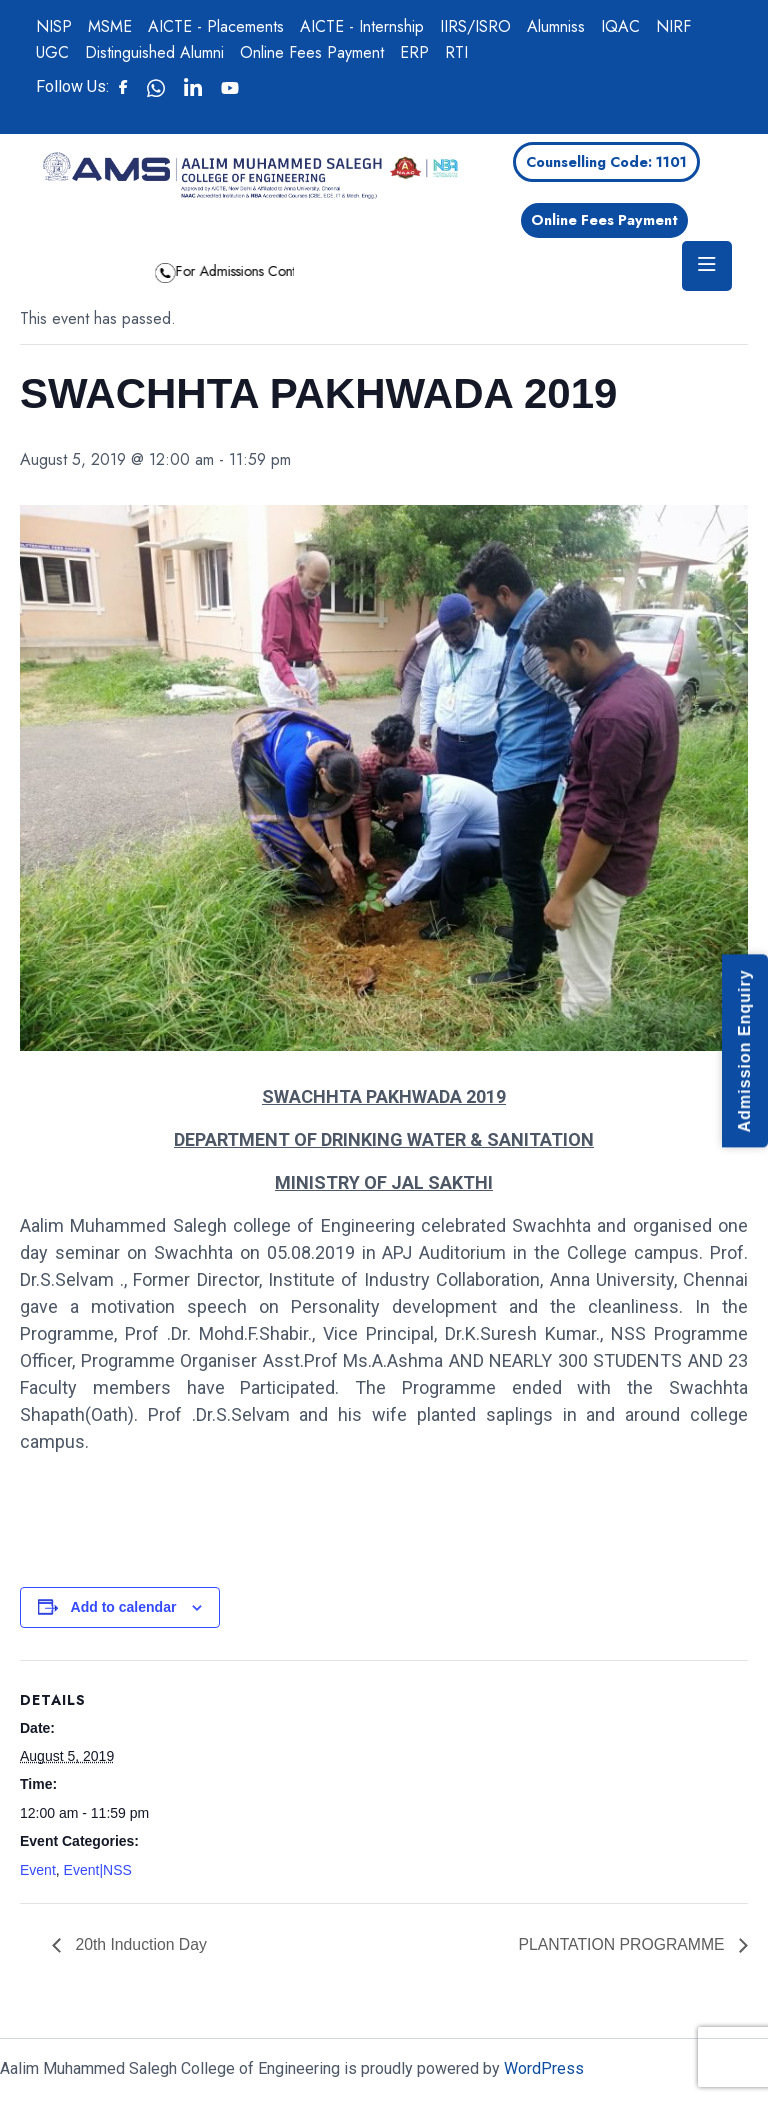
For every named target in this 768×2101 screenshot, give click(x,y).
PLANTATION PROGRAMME (622, 1944)
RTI (456, 52)
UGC (52, 52)
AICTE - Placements (216, 26)
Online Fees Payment (312, 52)
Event (38, 1870)
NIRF (673, 26)
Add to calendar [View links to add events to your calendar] (124, 1607)
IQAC (620, 26)
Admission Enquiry (744, 1050)
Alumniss (556, 26)
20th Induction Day (140, 1944)
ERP (414, 52)
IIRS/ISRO (475, 26)
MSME (110, 26)
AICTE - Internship (362, 26)
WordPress (544, 2068)
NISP (54, 26)
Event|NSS (98, 1870)
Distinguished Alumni (154, 52)
